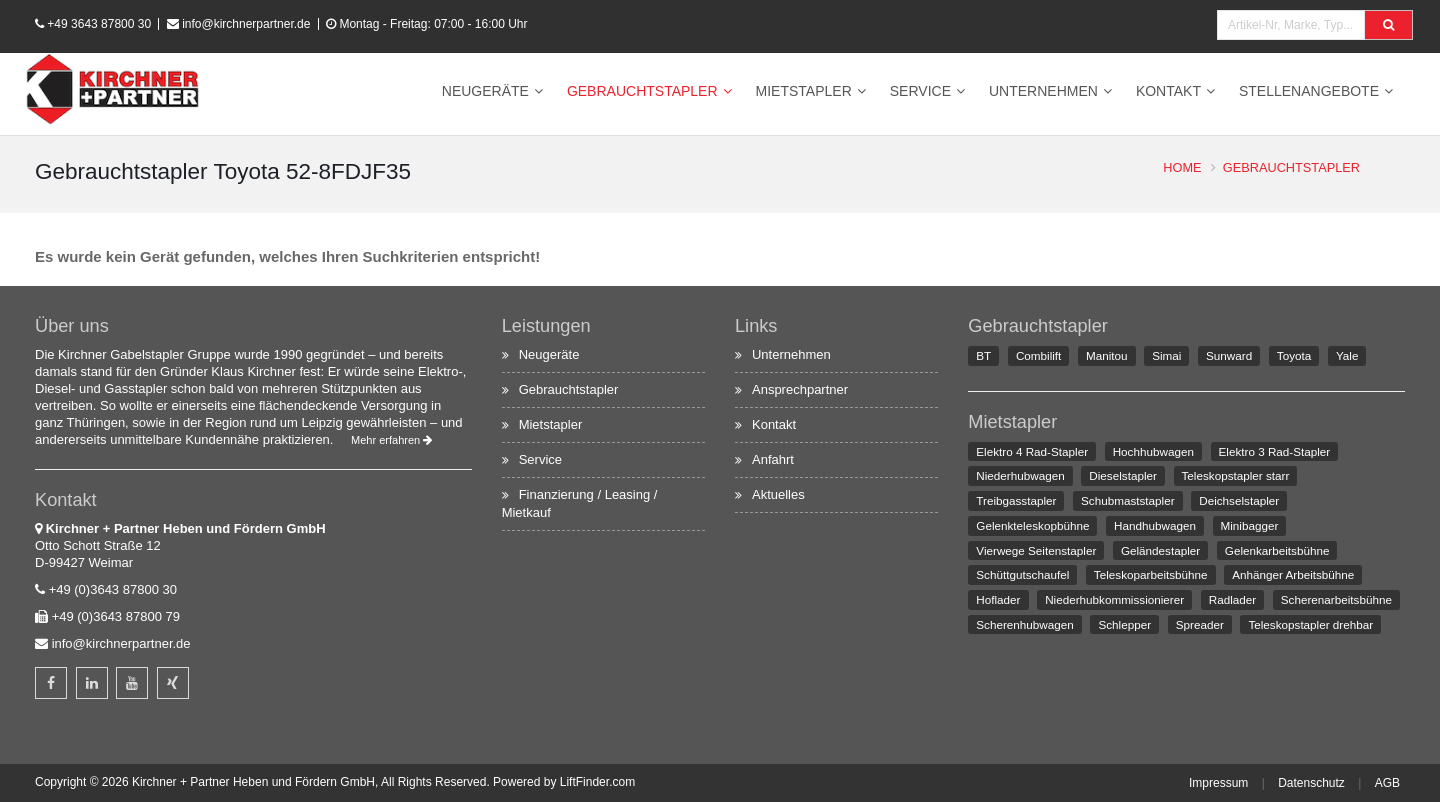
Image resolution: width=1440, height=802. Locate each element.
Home (1182, 167)
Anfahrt (773, 459)
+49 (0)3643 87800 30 (113, 589)
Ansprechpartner (800, 389)
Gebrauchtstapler (642, 91)
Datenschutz (1311, 783)
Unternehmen (1043, 91)
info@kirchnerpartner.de (246, 24)
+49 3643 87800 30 (99, 24)
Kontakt (1168, 91)
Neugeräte (485, 91)
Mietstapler (804, 91)
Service (920, 91)
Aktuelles (778, 494)
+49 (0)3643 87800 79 (116, 616)
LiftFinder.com (597, 782)
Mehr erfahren (391, 440)
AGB (1387, 783)
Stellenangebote (1309, 91)
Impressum (1218, 783)
